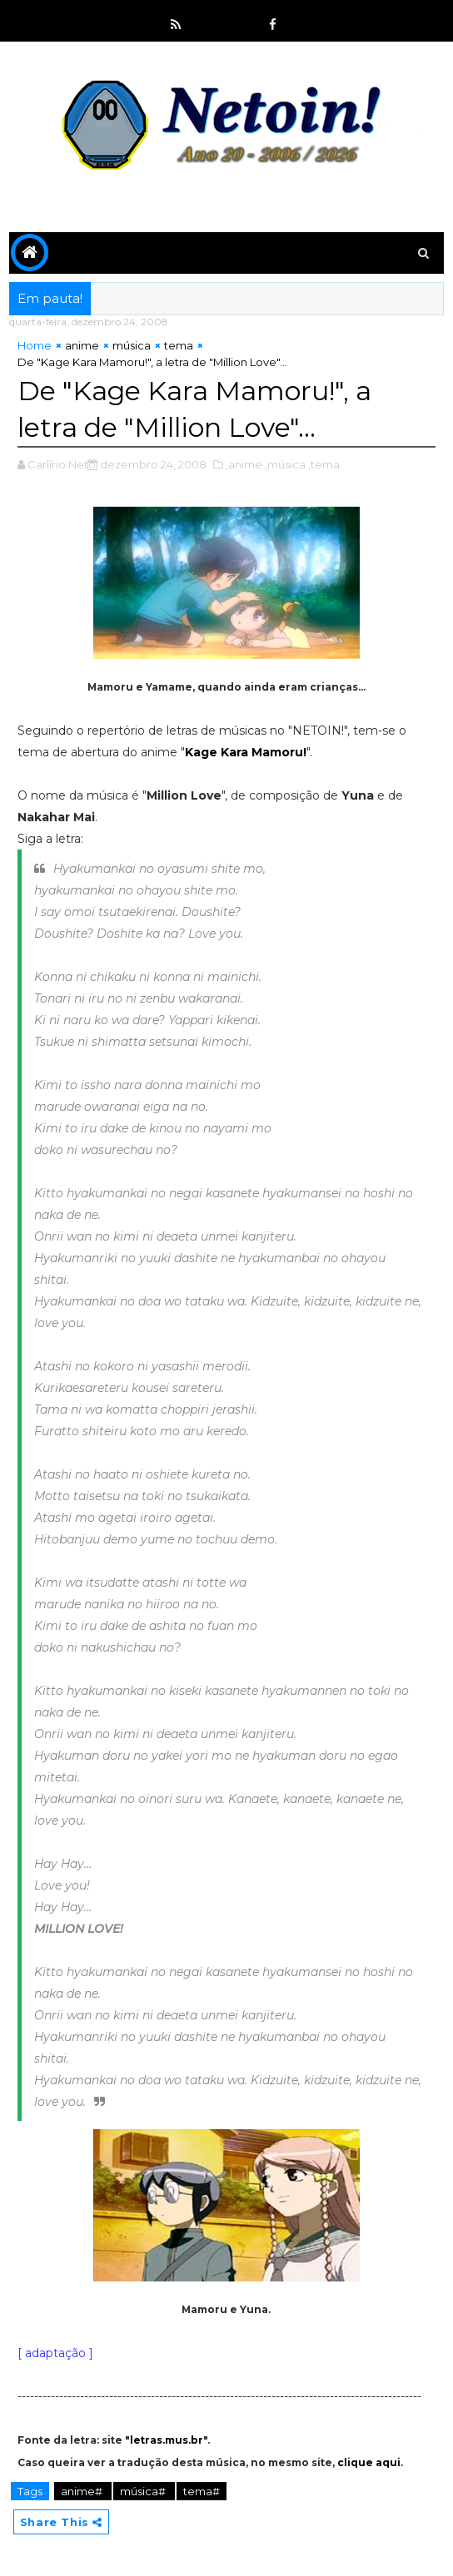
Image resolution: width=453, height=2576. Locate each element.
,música (285, 464)
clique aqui (369, 2462)
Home (34, 345)
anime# (83, 2491)
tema (178, 345)
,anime (244, 464)
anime (82, 345)
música (131, 345)
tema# (201, 2491)
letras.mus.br (166, 2440)
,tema (324, 464)
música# (144, 2491)
